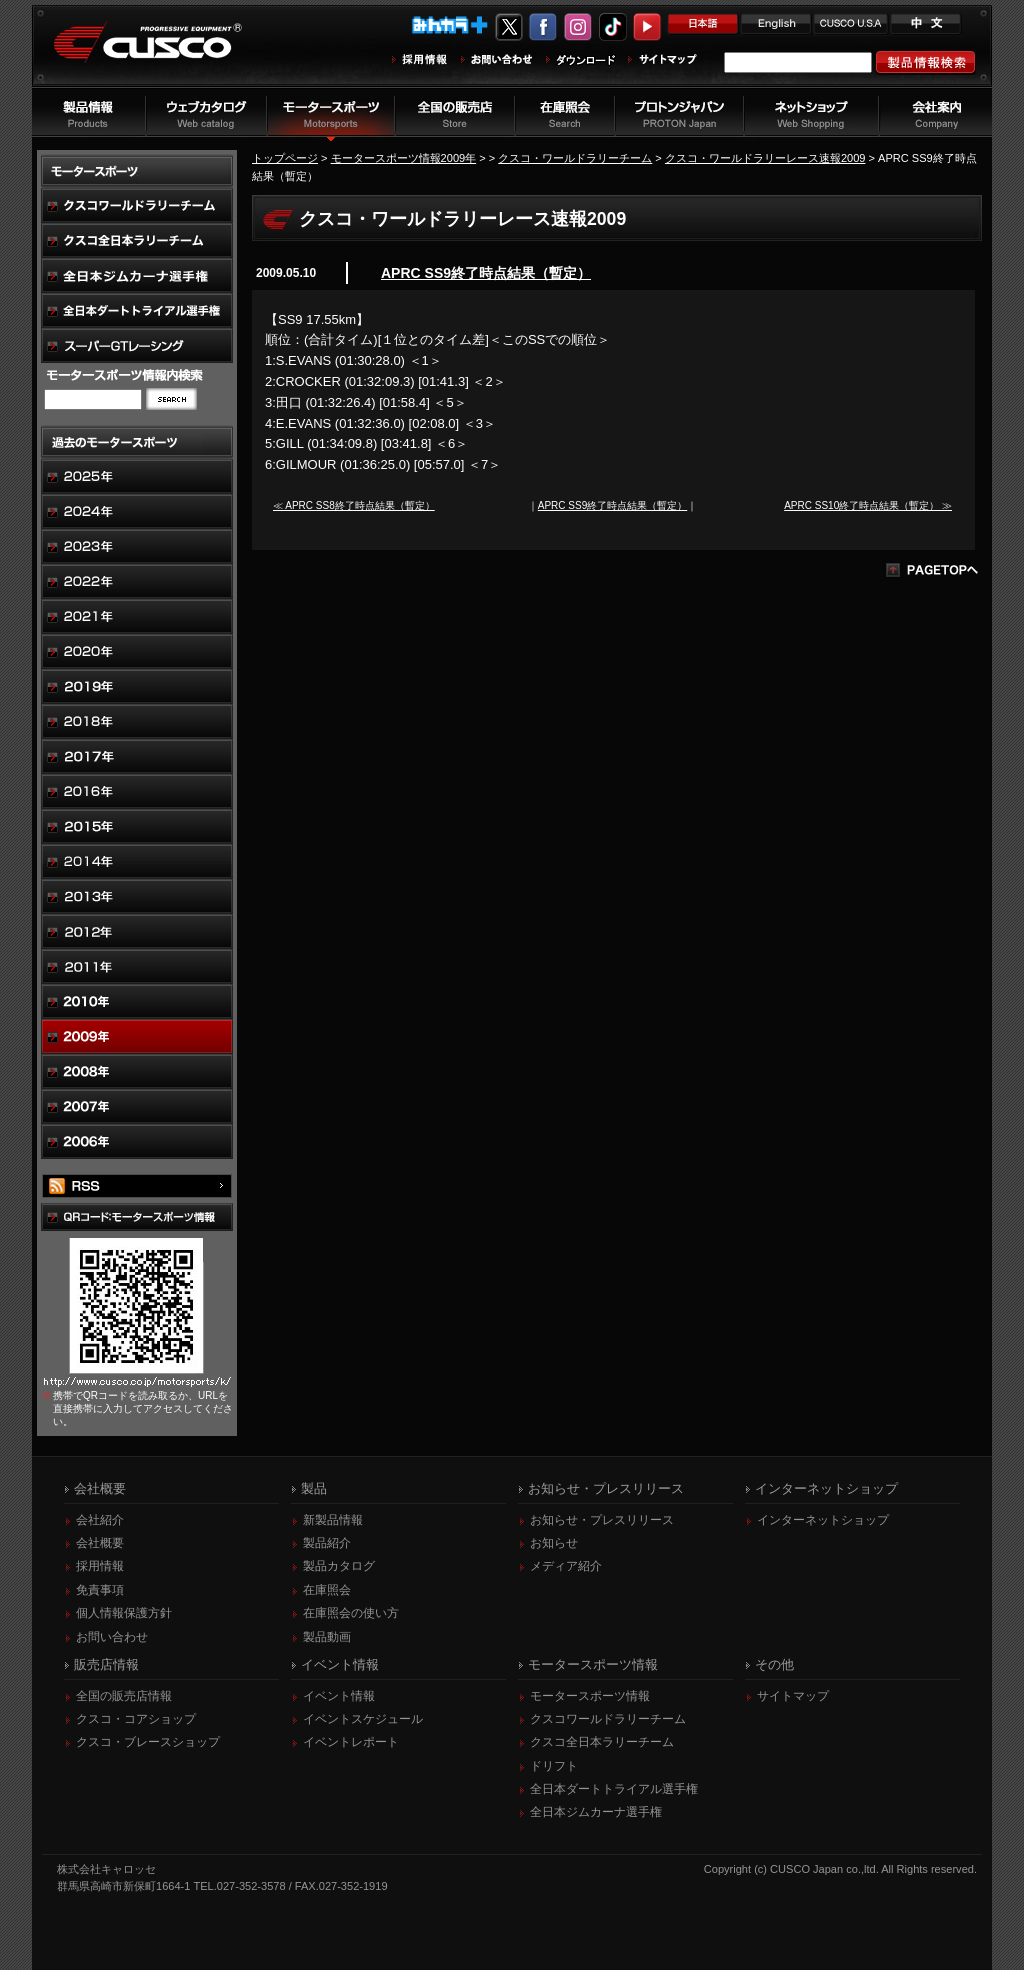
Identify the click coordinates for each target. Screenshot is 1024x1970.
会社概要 (100, 1543)
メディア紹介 (566, 1566)
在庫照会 (327, 1590)
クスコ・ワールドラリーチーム (575, 158)
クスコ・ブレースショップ (148, 1742)
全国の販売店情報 (124, 1696)
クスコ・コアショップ (136, 1719)
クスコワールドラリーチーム (608, 1719)
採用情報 (100, 1566)
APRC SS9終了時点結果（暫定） (486, 273)
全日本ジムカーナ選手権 (596, 1812)
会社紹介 (100, 1520)
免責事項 (100, 1590)
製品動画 (327, 1637)
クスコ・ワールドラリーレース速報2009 (765, 158)
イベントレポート (351, 1742)
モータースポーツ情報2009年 (404, 158)
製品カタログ (339, 1566)
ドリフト (554, 1766)
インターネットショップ (823, 1520)
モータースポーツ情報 (590, 1696)
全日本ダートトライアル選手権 (614, 1789)
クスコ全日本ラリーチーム (602, 1742)
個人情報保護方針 (124, 1613)
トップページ (285, 158)
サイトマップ (793, 1696)
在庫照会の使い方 (351, 1613)
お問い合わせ (112, 1637)
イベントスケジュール (363, 1719)
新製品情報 (333, 1520)
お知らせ (554, 1543)
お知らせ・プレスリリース (602, 1520)
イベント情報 (339, 1696)
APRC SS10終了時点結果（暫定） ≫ (868, 505)
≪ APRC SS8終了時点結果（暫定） (354, 505)
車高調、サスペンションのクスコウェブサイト (163, 53)
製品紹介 (327, 1543)
